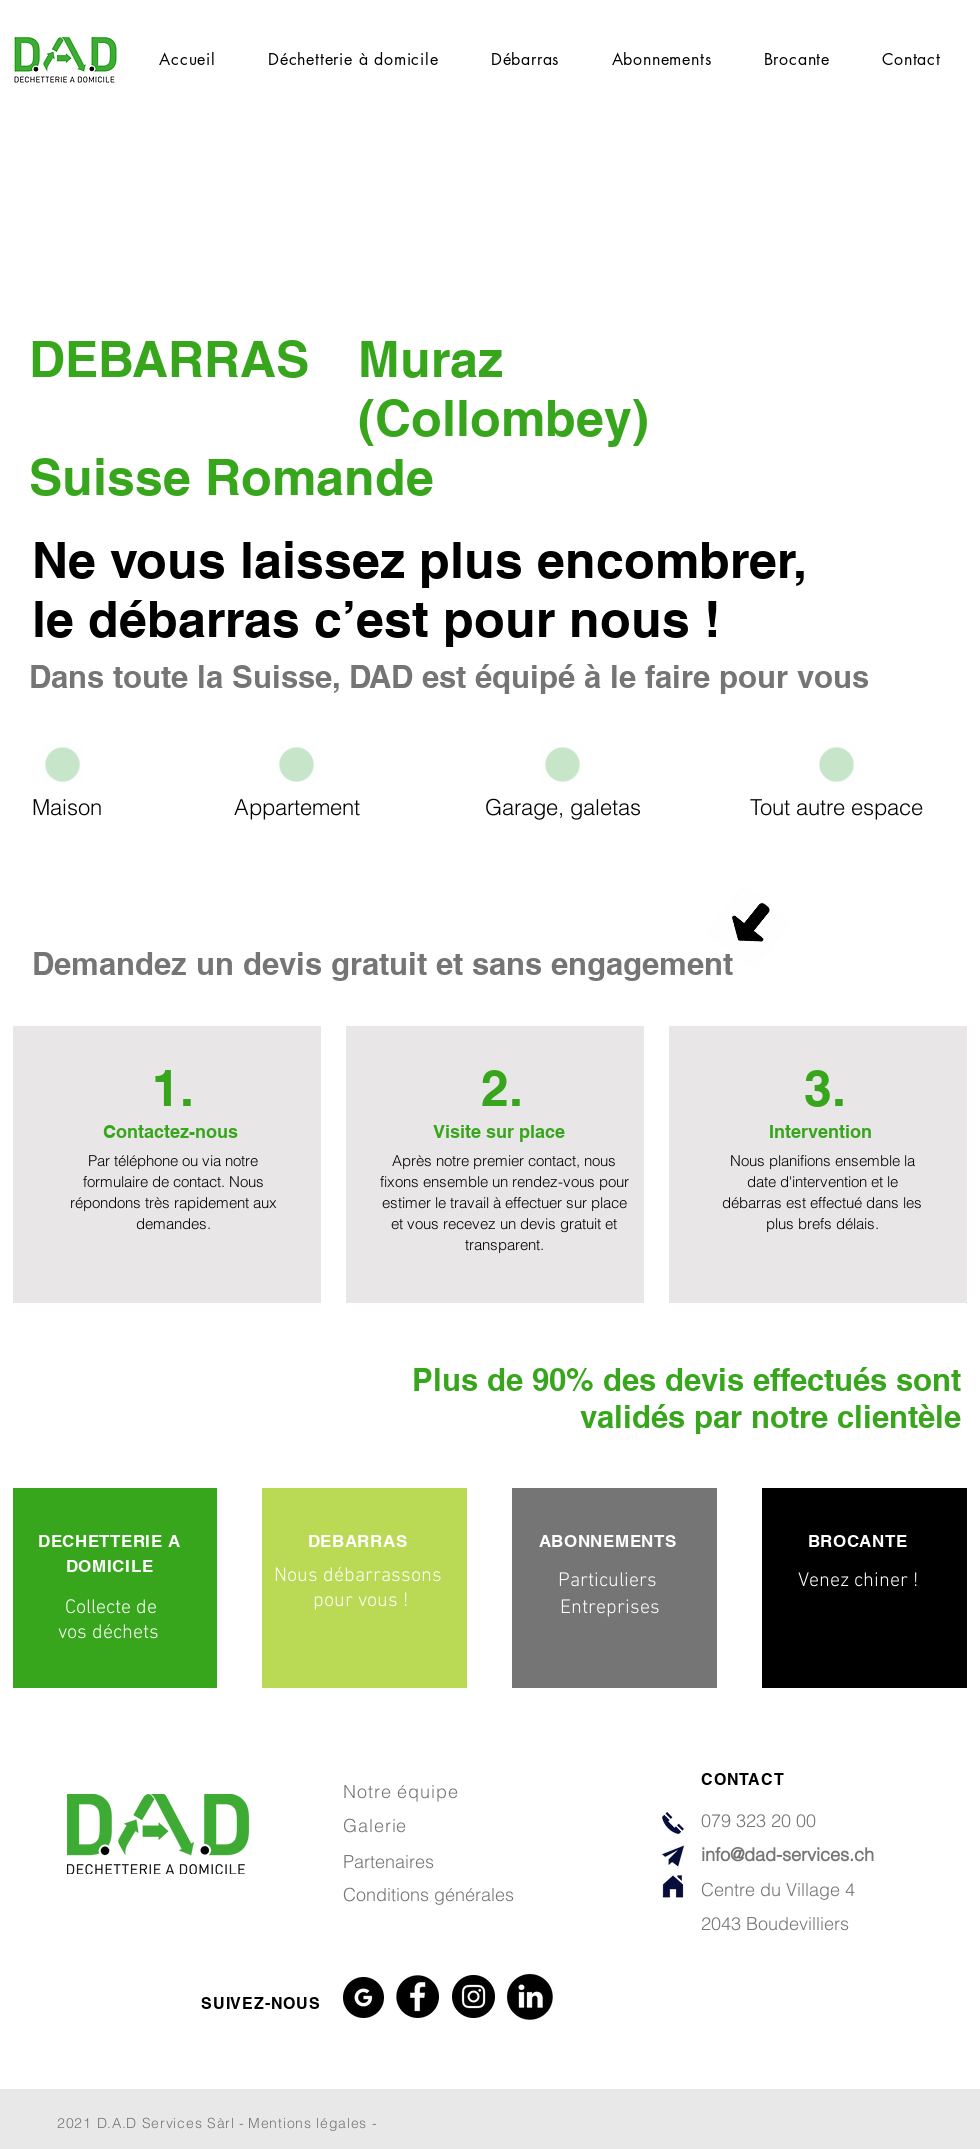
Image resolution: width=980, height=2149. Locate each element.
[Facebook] (417, 1996)
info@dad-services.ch (787, 1854)
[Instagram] (473, 1996)
